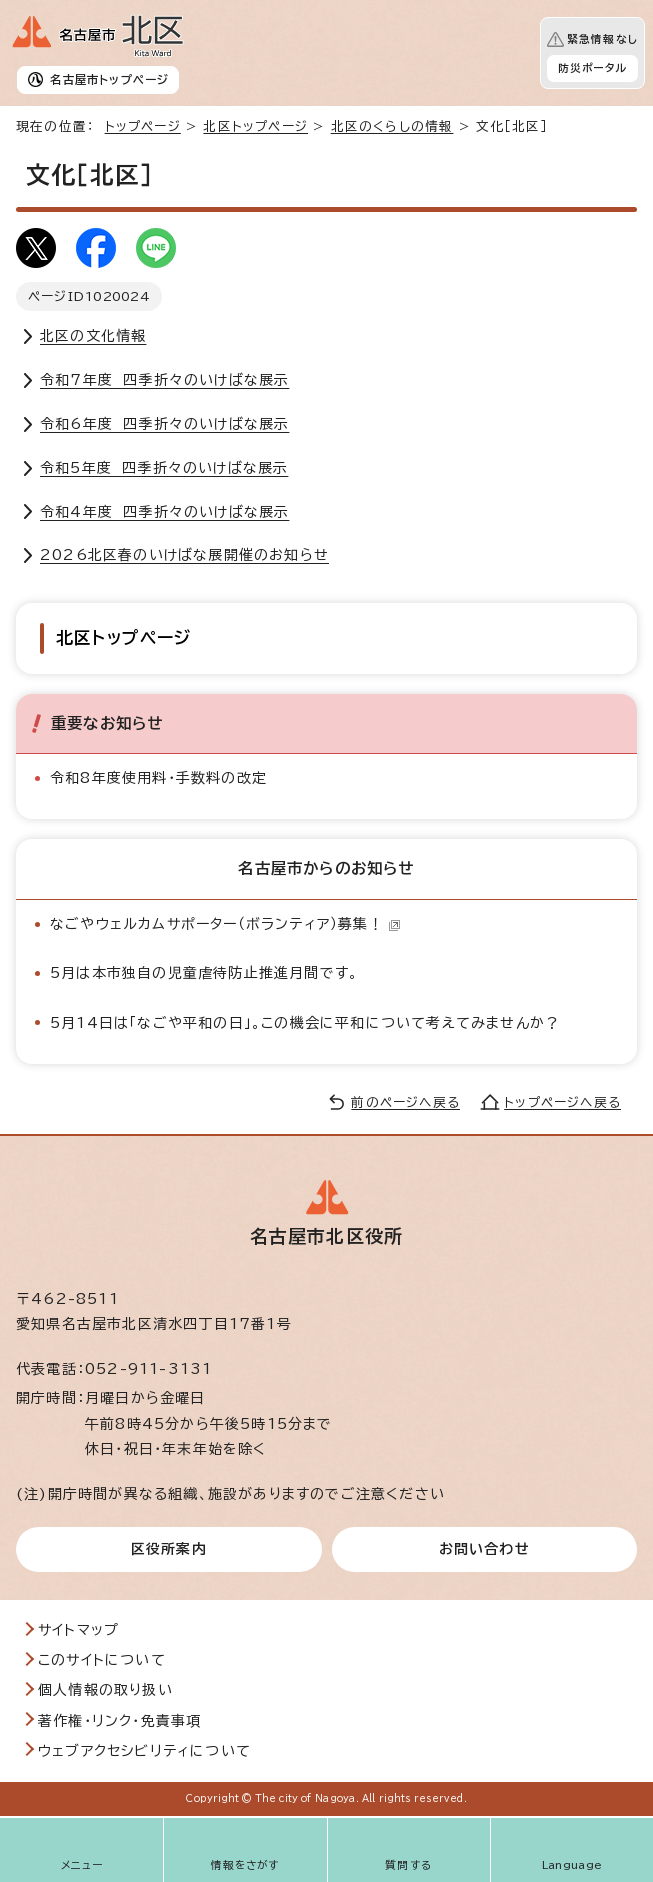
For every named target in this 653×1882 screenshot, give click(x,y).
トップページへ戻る (562, 1102)
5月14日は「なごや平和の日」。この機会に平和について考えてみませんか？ (305, 1023)
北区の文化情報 (93, 336)
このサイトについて (102, 1660)
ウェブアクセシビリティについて (144, 1751)
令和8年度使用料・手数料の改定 (158, 778)
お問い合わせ (484, 1549)
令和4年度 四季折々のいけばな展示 (164, 512)
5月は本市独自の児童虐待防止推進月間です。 (204, 973)
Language (572, 1865)
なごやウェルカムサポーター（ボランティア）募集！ (225, 924)
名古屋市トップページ (109, 79)
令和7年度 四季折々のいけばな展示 (164, 380)
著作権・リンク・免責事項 (119, 1721)
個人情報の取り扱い (105, 1690)
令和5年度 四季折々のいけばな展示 (164, 468)
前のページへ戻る (405, 1102)
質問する (408, 1865)
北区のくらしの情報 (392, 126)
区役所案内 (169, 1549)
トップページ (143, 126)
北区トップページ (255, 126)
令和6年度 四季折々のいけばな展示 (164, 424)
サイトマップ (78, 1630)
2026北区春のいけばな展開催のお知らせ (184, 555)
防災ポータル (592, 68)
